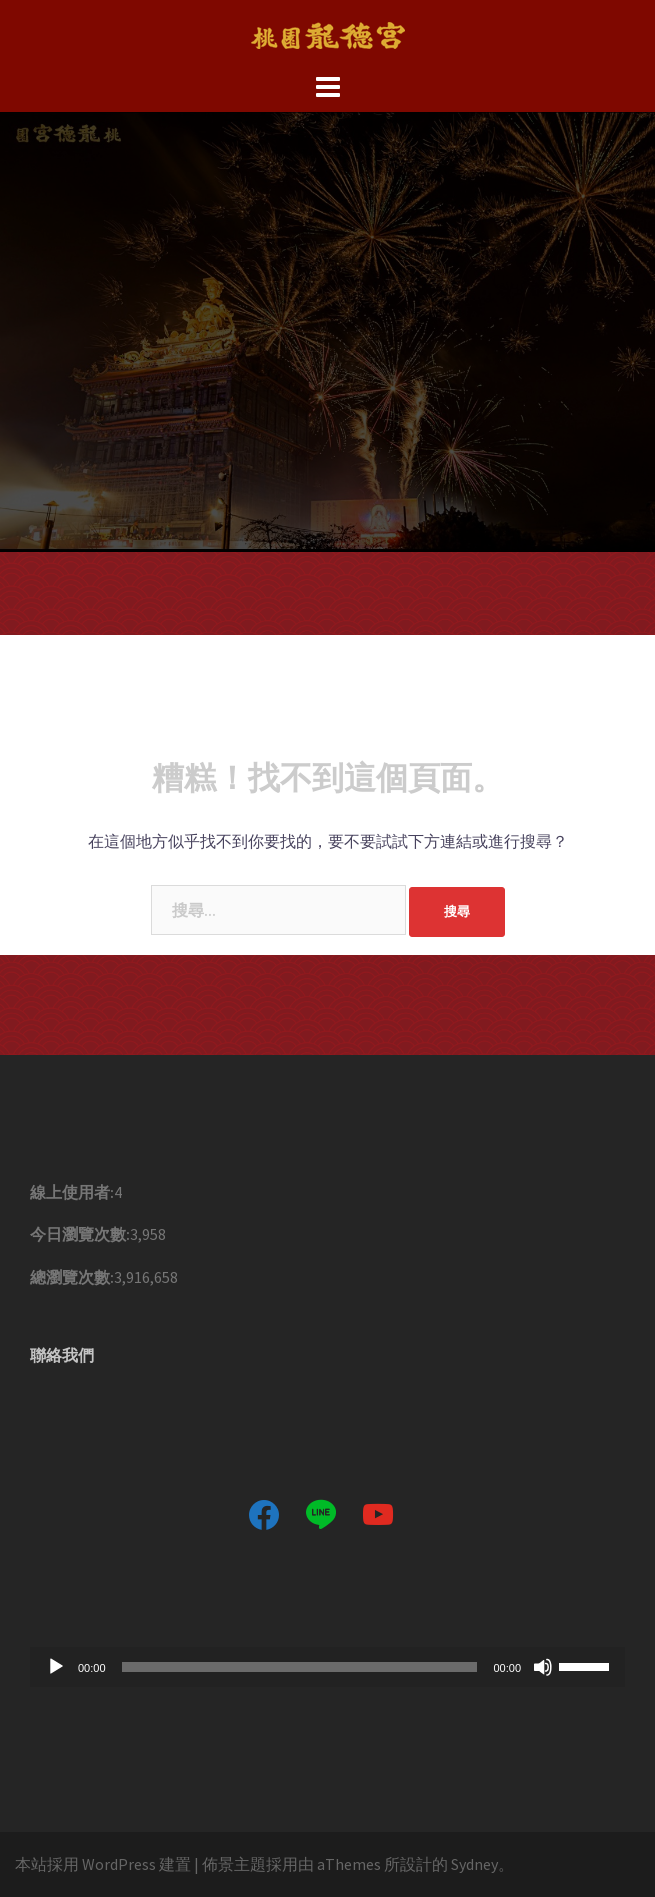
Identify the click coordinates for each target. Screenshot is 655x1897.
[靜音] (543, 1667)
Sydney (474, 1864)
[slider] (300, 1667)
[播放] (56, 1667)
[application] (327, 1667)
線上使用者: (72, 1192)
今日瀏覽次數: (80, 1234)
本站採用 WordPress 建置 (103, 1864)
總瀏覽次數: (72, 1277)
